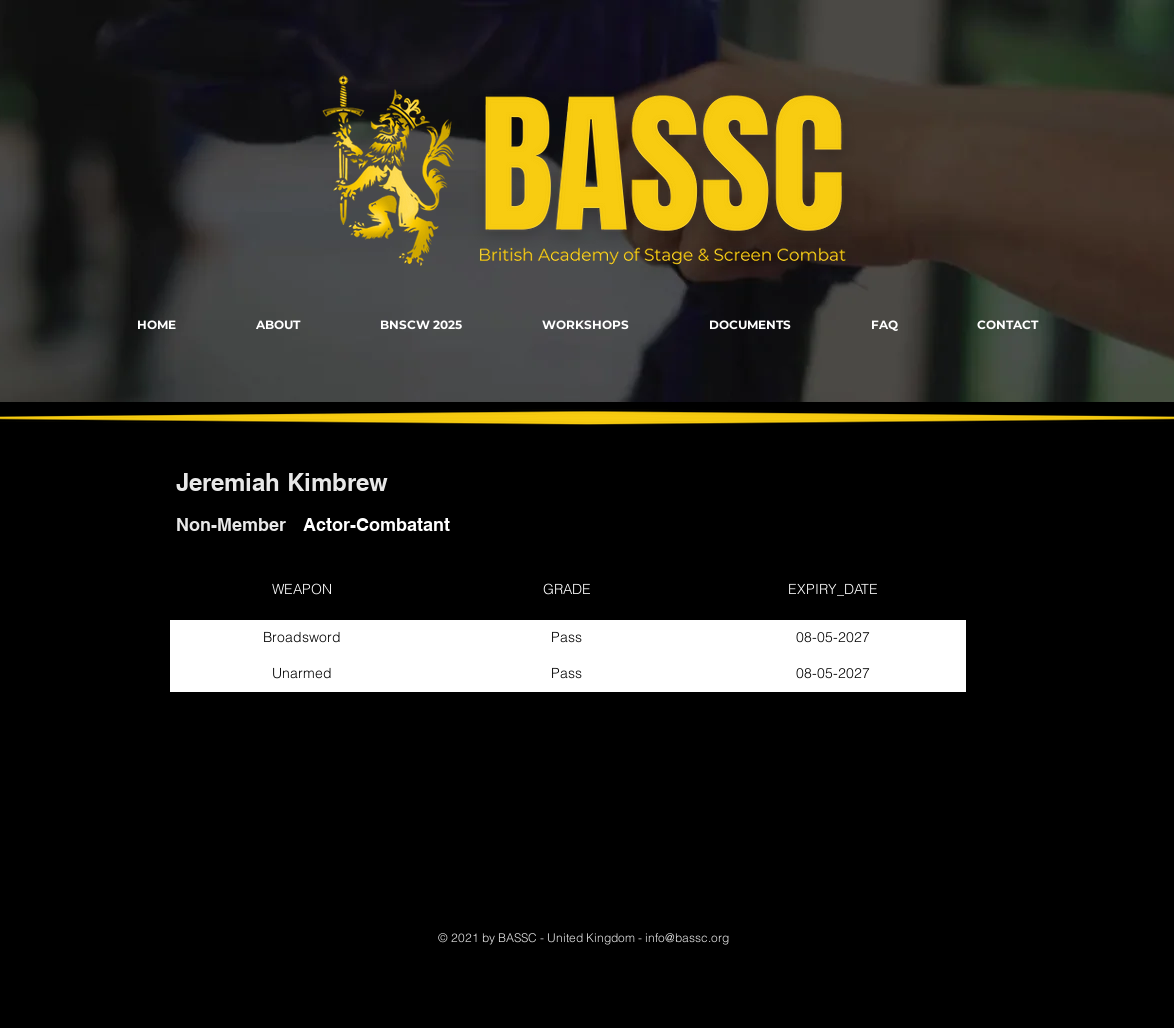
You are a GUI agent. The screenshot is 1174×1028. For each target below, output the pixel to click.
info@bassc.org (687, 937)
